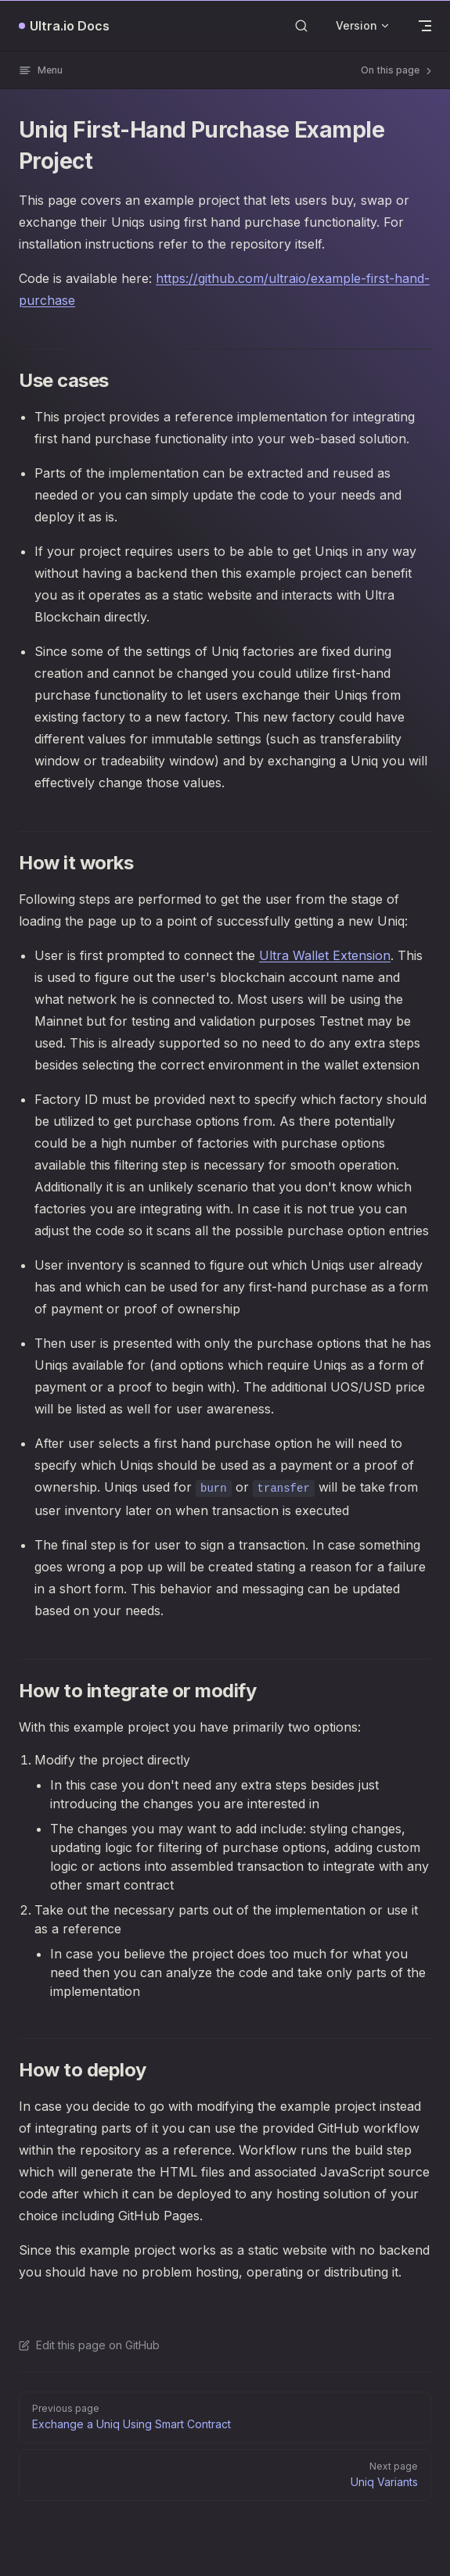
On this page (397, 70)
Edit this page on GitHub (89, 2345)
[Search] (301, 25)
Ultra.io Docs (70, 26)
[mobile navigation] (425, 26)
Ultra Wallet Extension (325, 955)
